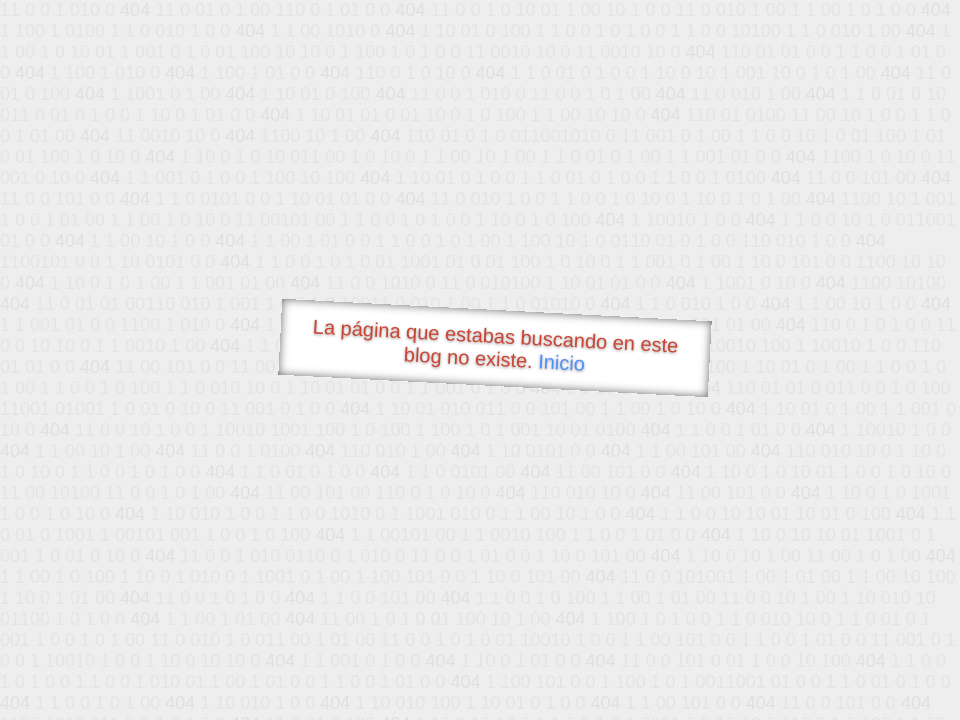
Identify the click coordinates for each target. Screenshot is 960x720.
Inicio (562, 362)
